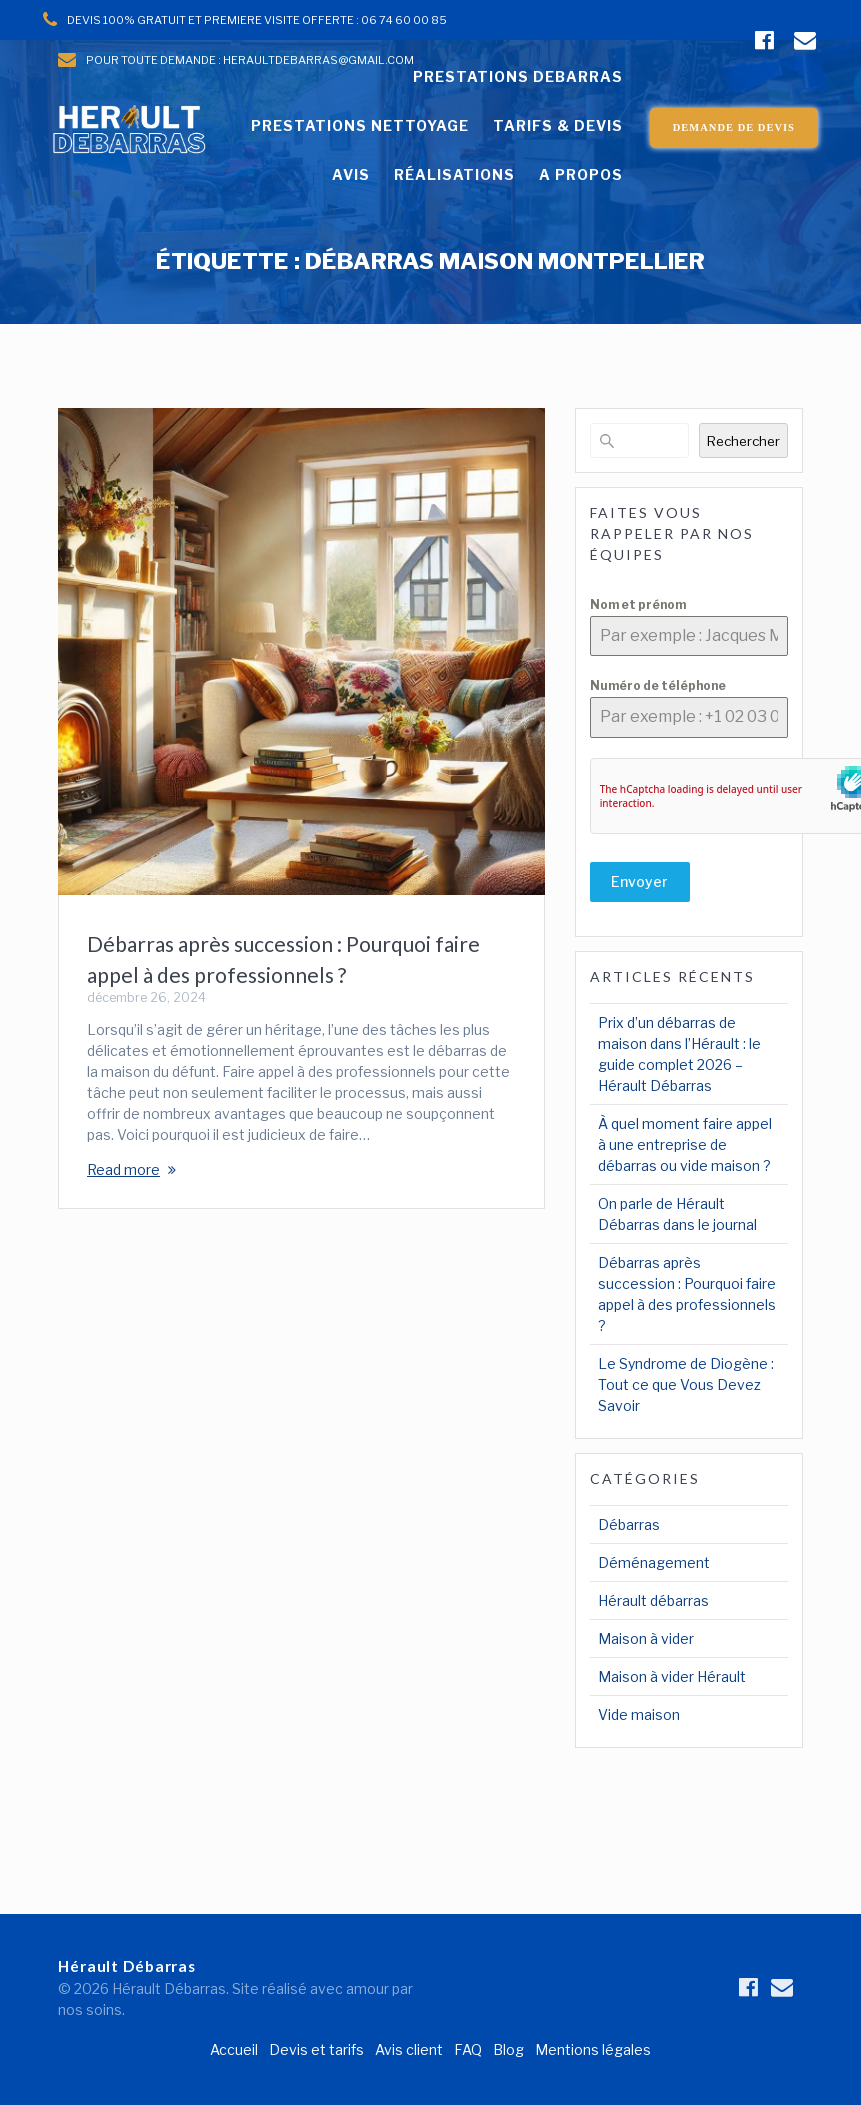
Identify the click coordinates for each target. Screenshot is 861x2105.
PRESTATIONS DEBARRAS (518, 76)
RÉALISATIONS (454, 174)
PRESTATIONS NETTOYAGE (360, 125)
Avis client (409, 2049)
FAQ (468, 2049)
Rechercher (743, 441)
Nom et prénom (638, 604)
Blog (508, 2049)
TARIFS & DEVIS (558, 125)
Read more (123, 1169)
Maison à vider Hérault (672, 1676)
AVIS (351, 174)
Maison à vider (646, 1638)
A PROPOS (581, 174)
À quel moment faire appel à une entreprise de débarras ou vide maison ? (685, 1144)
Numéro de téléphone (658, 685)
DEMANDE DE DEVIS (734, 127)
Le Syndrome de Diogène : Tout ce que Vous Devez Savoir (686, 1384)
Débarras (629, 1524)
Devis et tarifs (316, 2049)
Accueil (234, 2049)
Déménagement (654, 1562)
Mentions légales (593, 2049)
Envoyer (639, 881)
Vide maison (639, 1714)
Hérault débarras (653, 1600)
